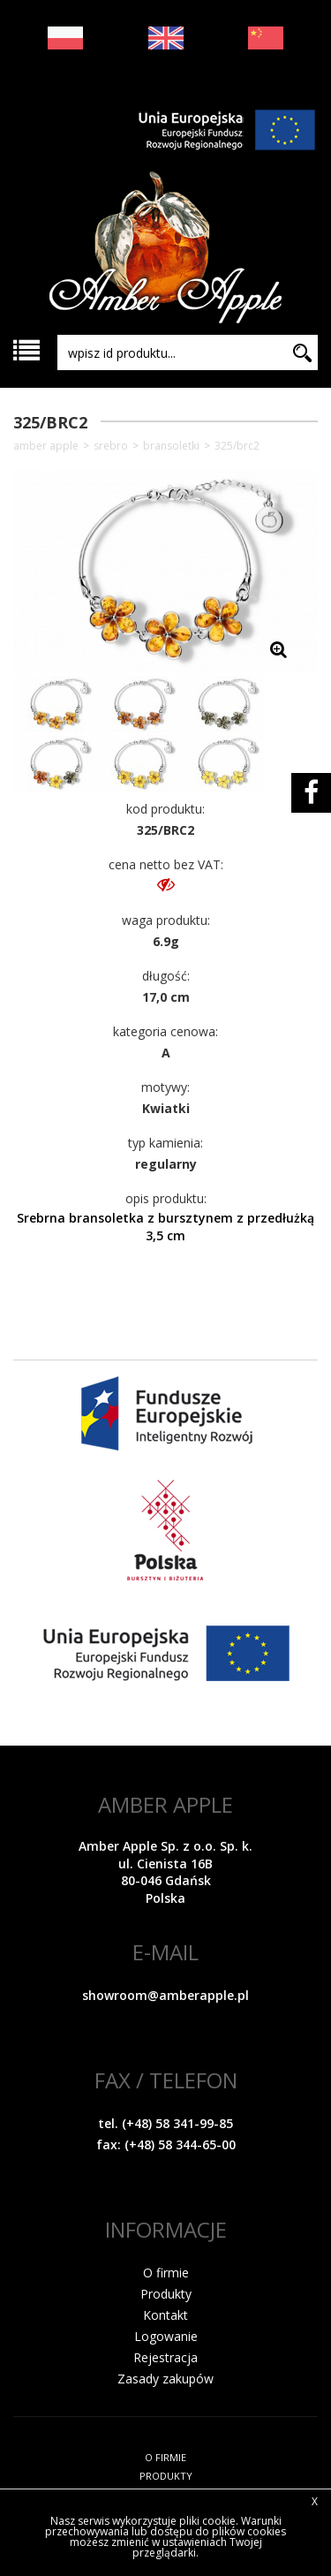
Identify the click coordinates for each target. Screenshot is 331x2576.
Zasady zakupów (165, 2378)
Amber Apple (46, 446)
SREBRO (111, 446)
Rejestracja (165, 2357)
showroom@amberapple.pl (165, 1995)
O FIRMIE (165, 2457)
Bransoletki (171, 446)
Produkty (166, 2293)
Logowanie (166, 2336)
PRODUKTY (165, 2475)
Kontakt (165, 2315)
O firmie (166, 2272)
